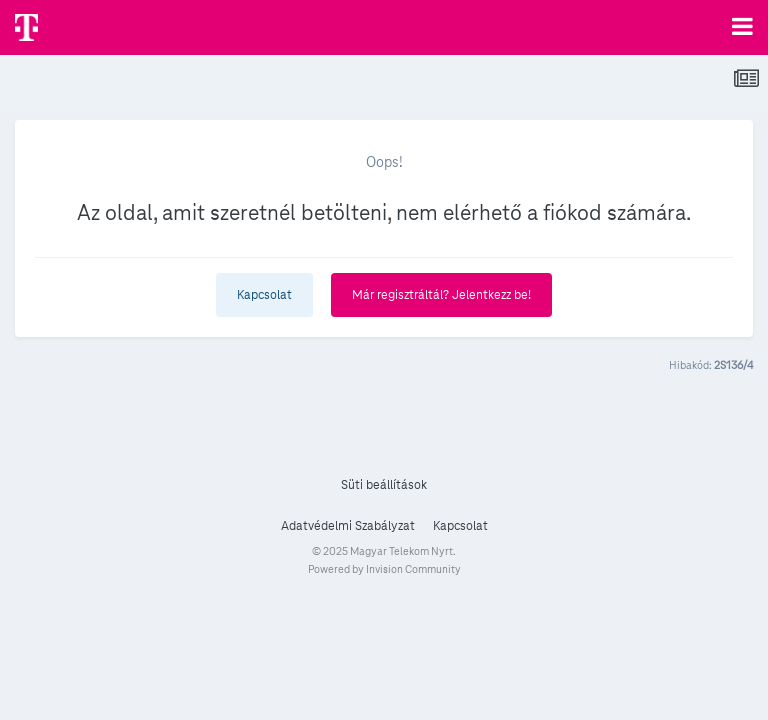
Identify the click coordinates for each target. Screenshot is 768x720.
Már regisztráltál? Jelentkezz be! (441, 295)
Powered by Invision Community (384, 569)
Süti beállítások (384, 485)
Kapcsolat (264, 295)
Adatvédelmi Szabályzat (348, 526)
